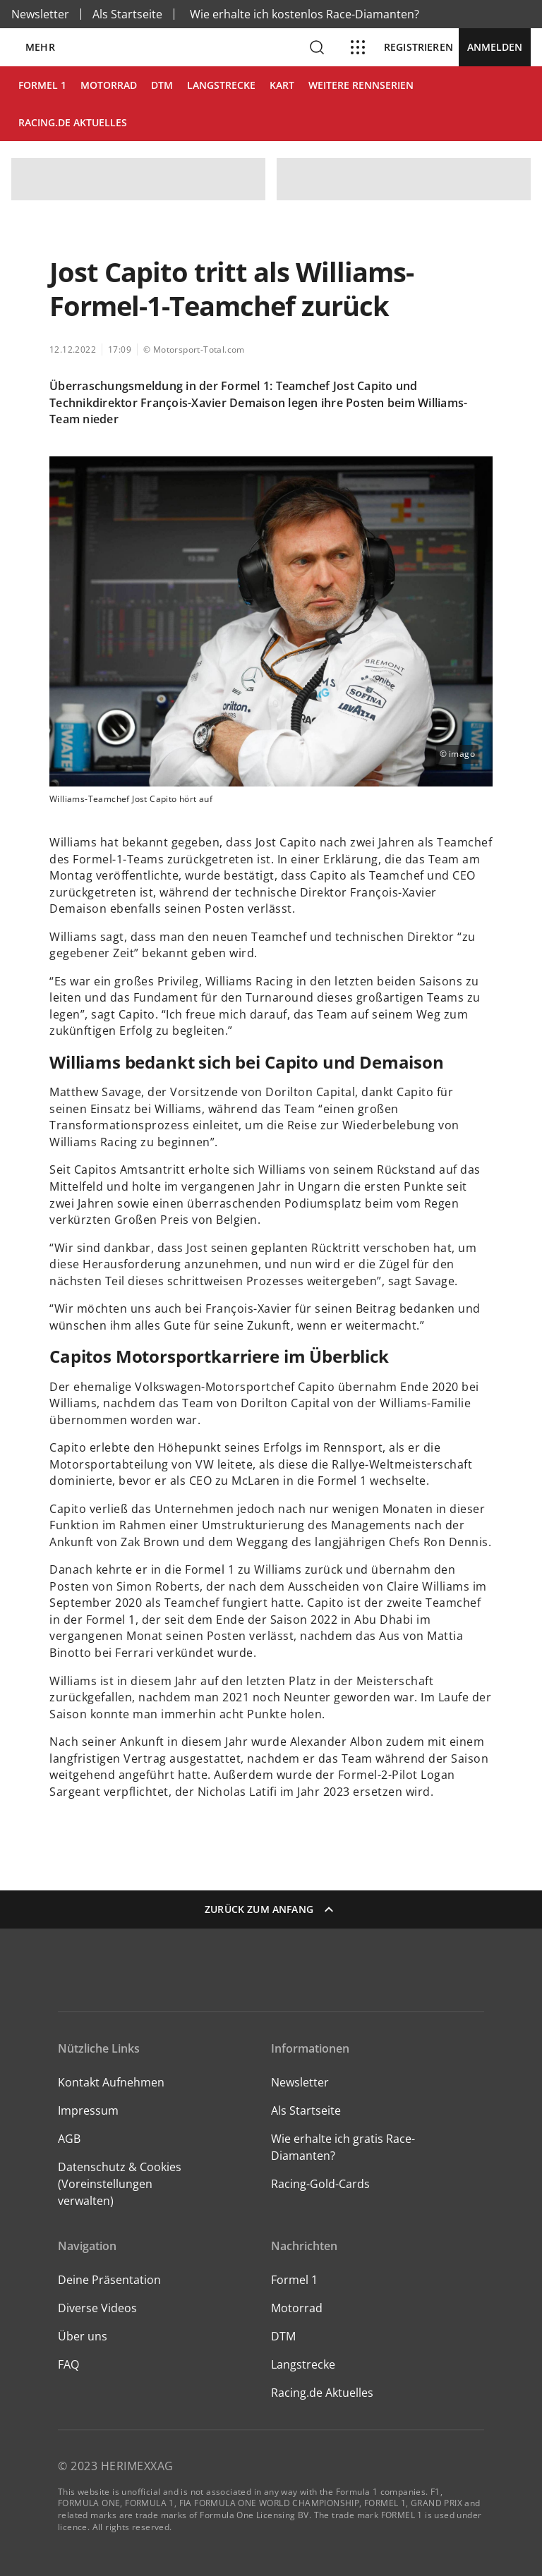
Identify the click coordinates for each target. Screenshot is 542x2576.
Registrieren (418, 47)
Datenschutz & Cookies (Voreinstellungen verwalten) (119, 2184)
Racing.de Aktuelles (322, 2392)
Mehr (40, 47)
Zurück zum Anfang (271, 1909)
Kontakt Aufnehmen (111, 2082)
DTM (283, 2336)
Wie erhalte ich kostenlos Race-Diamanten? (304, 14)
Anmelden (494, 47)
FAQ (68, 2364)
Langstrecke (303, 2364)
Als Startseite (127, 14)
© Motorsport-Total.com (194, 350)
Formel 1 (294, 2280)
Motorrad (297, 2308)
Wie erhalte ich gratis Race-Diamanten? (343, 2147)
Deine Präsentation (111, 2280)
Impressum (88, 2110)
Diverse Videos (97, 2308)
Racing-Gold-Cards (320, 2184)
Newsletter (40, 14)
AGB (69, 2138)
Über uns (82, 2336)
